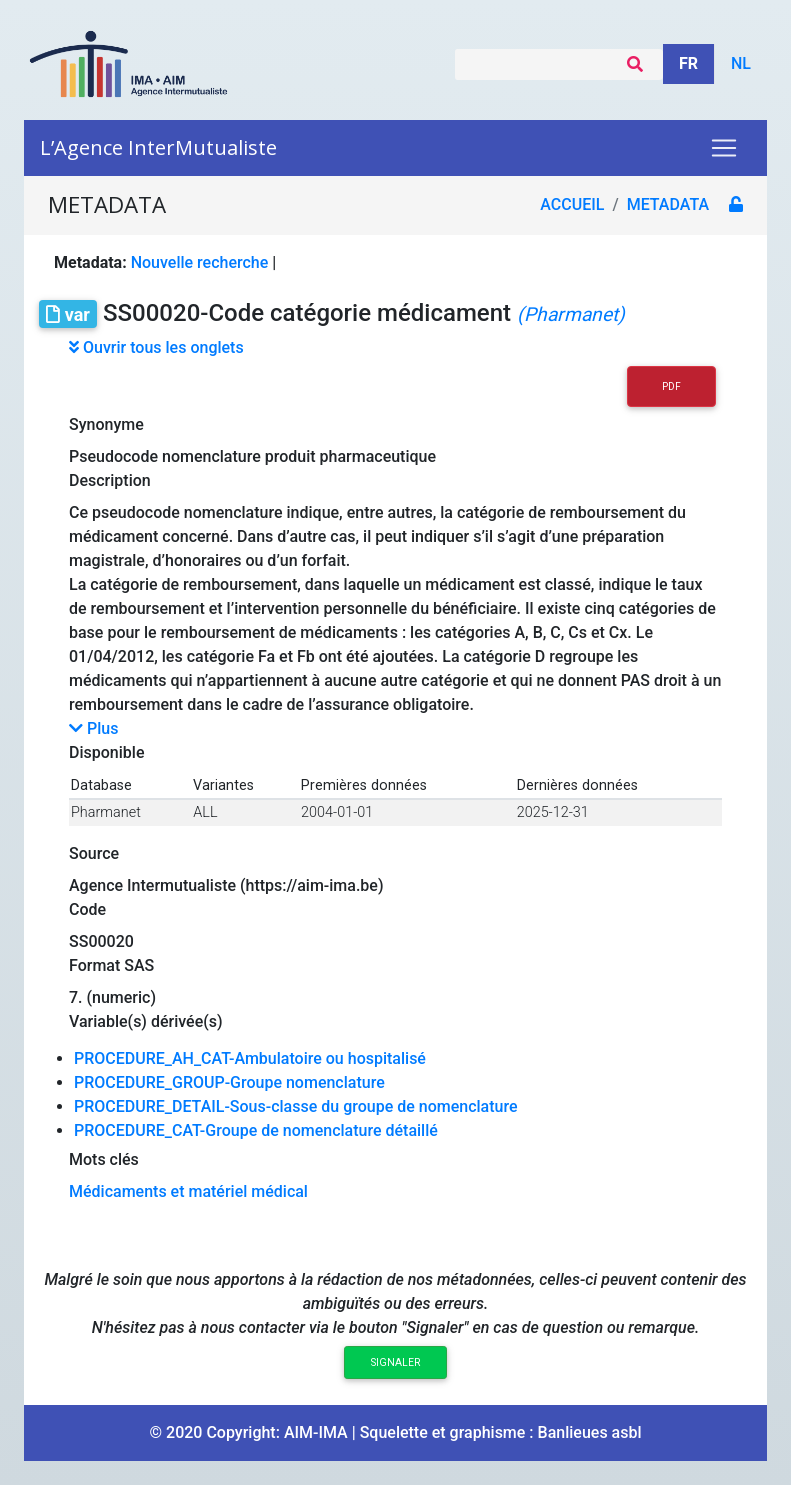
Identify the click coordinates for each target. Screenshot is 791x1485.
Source (94, 853)
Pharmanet (106, 812)
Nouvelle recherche (200, 262)
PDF (671, 386)
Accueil (572, 204)
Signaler (395, 1362)
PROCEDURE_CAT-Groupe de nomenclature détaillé (256, 1130)
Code (87, 909)
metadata (668, 204)
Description (110, 480)
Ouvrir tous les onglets (156, 347)
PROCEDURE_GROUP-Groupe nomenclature (229, 1082)
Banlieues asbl (590, 1432)
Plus (93, 728)
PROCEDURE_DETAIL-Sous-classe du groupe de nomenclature (296, 1106)
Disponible (106, 752)
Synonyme (106, 424)
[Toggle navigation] (724, 148)
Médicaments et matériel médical (188, 1191)
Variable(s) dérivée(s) (146, 1021)
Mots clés (104, 1159)
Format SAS (111, 965)
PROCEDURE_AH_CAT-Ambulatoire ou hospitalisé (250, 1058)
